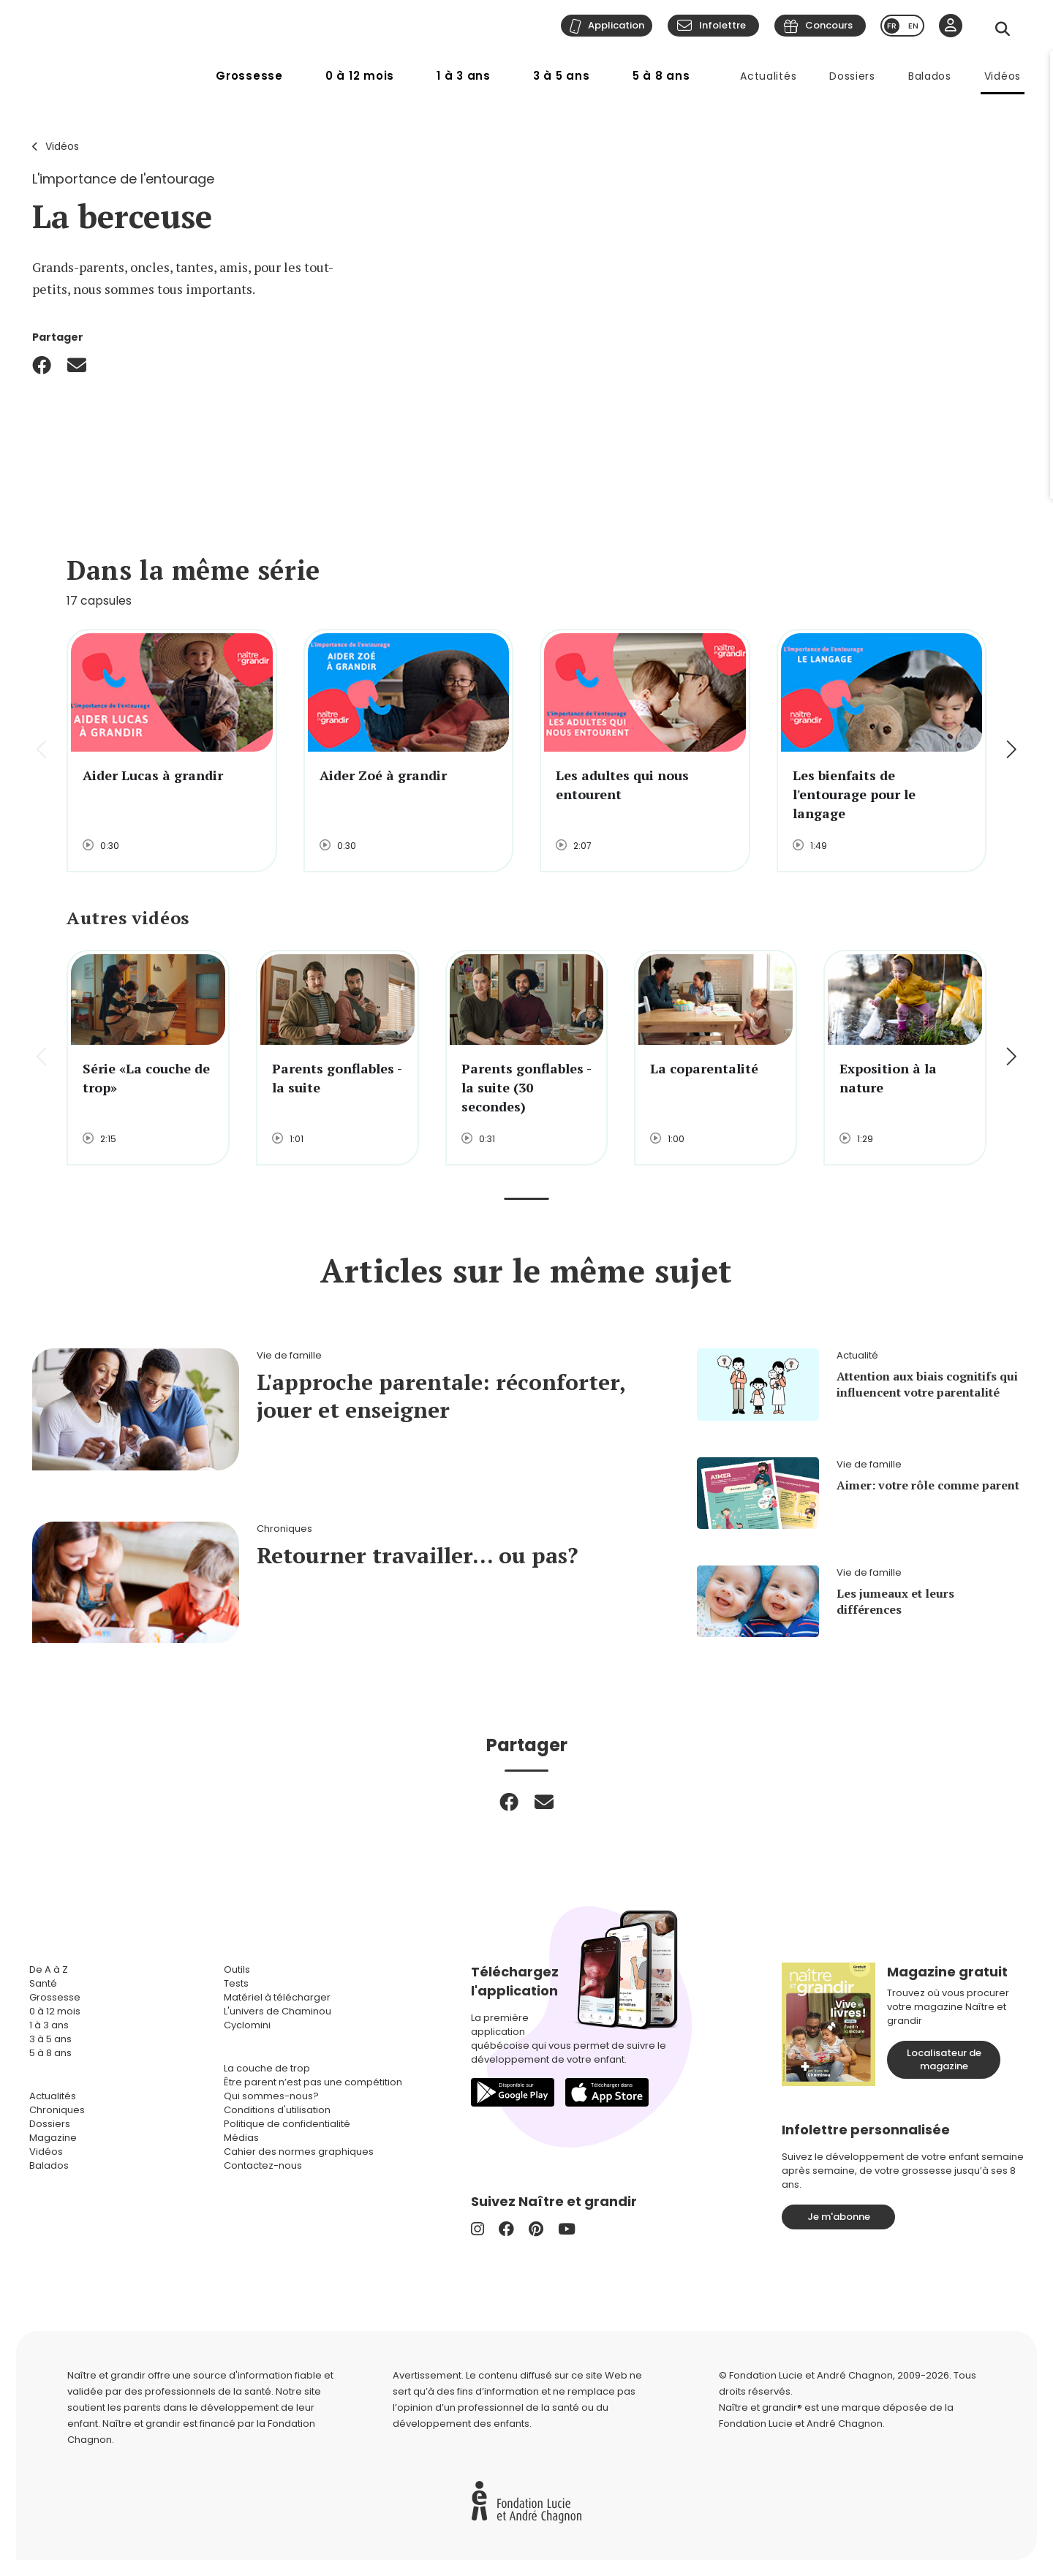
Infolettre (722, 25)
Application (616, 25)
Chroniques (57, 2110)
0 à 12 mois (359, 75)
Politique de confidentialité (287, 2124)
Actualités (768, 76)
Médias (241, 2138)
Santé (43, 1983)
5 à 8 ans (661, 75)
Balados (929, 76)
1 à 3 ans (464, 75)
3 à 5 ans (561, 75)
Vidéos (1002, 76)
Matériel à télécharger (277, 1997)
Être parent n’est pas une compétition (313, 2082)
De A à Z (48, 1969)
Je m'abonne (838, 2217)
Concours (829, 25)
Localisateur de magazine (944, 2059)
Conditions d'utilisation (277, 2110)
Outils (237, 1969)
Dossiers (852, 76)
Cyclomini (247, 2025)
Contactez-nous (263, 2165)
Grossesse (249, 75)
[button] (1010, 751)
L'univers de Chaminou (277, 2011)
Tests (236, 1983)
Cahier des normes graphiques (299, 2151)
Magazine (53, 2138)
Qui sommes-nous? (271, 2096)
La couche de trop (267, 2068)
